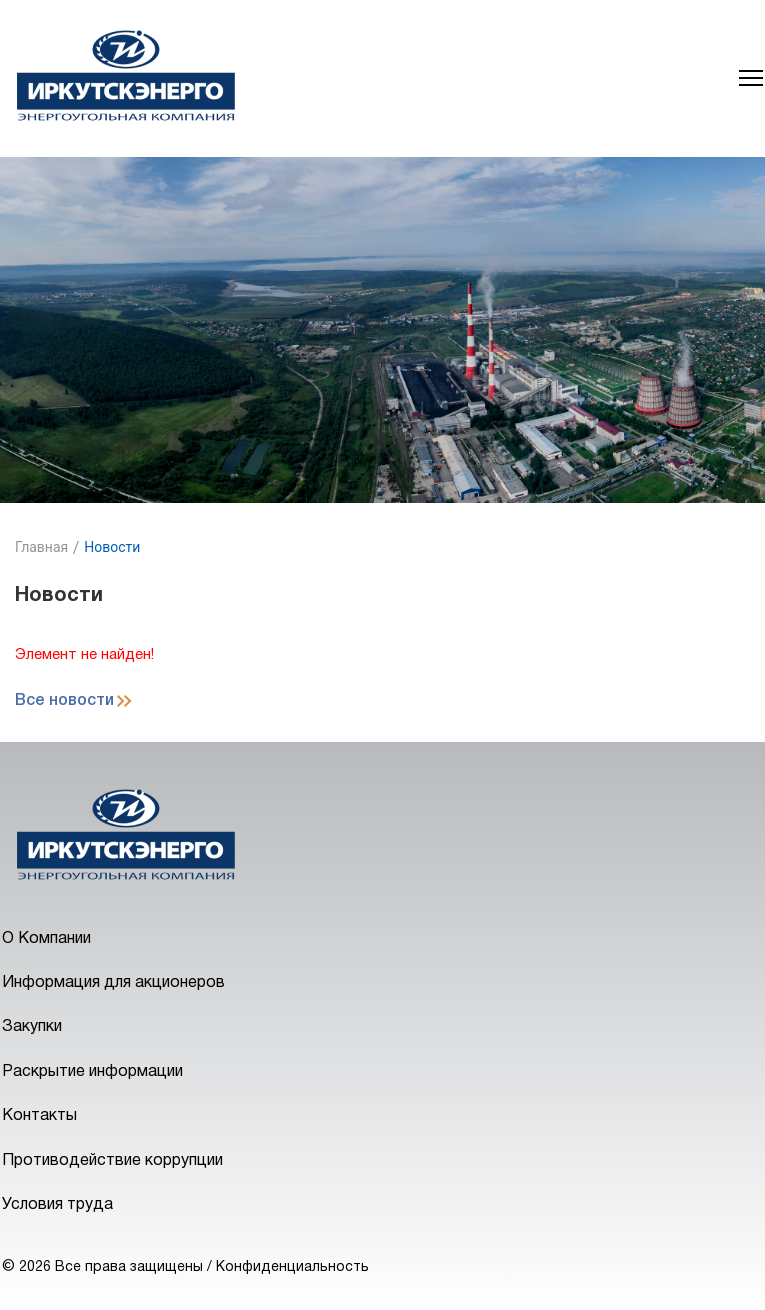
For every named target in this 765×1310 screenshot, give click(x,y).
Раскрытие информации (92, 1072)
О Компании (46, 939)
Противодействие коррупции (112, 1161)
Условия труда (57, 1205)
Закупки (32, 1027)
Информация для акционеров (113, 983)
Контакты (39, 1116)
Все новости (64, 701)
